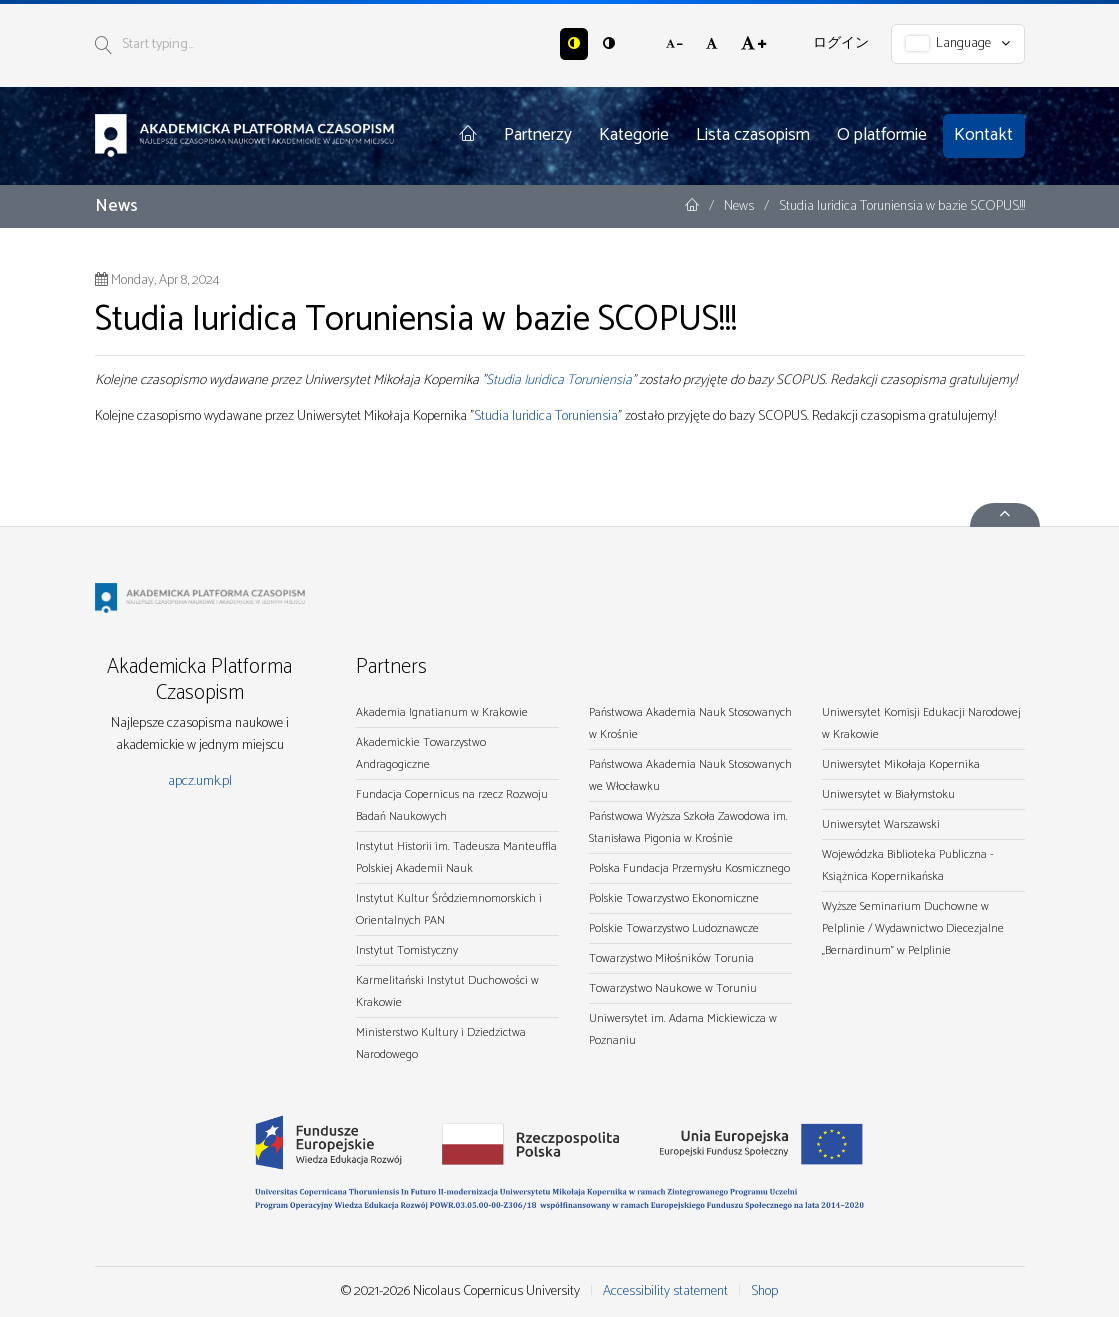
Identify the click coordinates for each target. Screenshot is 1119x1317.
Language (958, 43)
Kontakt (983, 135)
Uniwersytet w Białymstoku (888, 794)
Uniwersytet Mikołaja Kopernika (901, 764)
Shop (764, 1291)
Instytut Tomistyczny (407, 950)
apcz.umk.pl (200, 781)
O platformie (882, 135)
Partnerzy (538, 135)
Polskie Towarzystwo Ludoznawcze (674, 928)
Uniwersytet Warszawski (881, 824)
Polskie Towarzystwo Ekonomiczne (674, 898)
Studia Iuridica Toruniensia (559, 380)
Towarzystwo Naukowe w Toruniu (673, 988)
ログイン (841, 43)
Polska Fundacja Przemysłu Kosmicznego (689, 868)
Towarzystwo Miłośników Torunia (671, 958)
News (740, 206)
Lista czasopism (753, 135)
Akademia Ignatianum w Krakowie (442, 712)
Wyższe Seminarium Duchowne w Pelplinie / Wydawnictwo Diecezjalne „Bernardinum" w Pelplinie (913, 928)
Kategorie (634, 135)
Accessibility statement (665, 1291)
